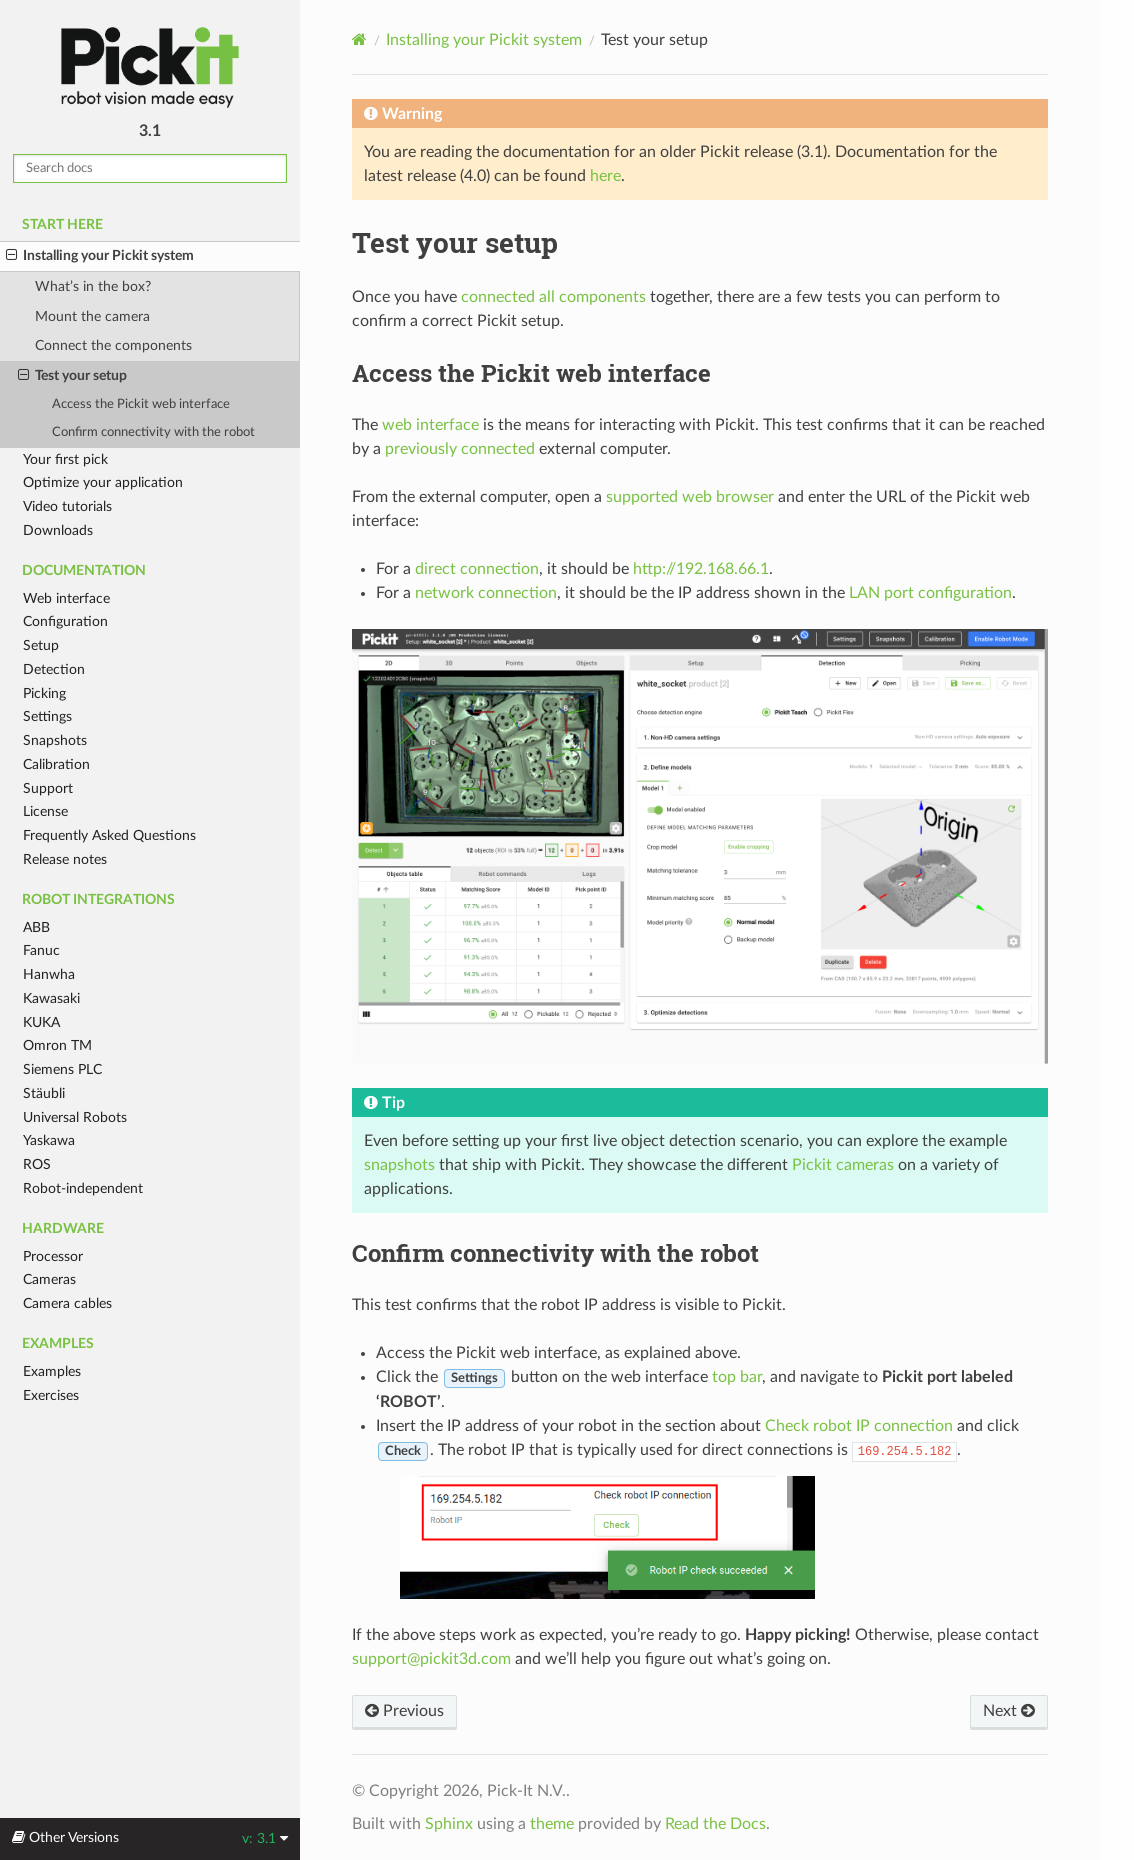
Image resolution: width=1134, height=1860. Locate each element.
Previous (404, 1711)
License (45, 811)
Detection (54, 669)
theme (552, 1824)
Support (48, 788)
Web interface (66, 598)
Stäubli (44, 1093)
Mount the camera (92, 316)
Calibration (56, 764)
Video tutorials (67, 506)
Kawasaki (51, 998)
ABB (36, 927)
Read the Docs (715, 1824)
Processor (53, 1256)
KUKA (41, 1022)
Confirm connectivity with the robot (153, 432)
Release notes (65, 859)
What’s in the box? (93, 286)
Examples (52, 1371)
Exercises (51, 1395)
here (605, 176)
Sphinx (449, 1824)
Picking (44, 693)
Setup (41, 645)
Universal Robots (75, 1117)
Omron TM (57, 1045)
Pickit (150, 67)
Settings (47, 716)
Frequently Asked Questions (109, 835)
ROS (37, 1164)
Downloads (58, 530)
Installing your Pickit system (100, 256)
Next (1009, 1711)
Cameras (49, 1279)
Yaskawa (49, 1140)
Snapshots (55, 740)
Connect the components (113, 345)
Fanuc (41, 950)
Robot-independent (83, 1188)
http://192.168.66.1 (701, 569)
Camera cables (67, 1303)
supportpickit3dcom (431, 1659)
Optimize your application (103, 482)
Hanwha (49, 974)
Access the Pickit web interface (141, 404)
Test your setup (72, 376)
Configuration (65, 621)
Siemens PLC (62, 1069)
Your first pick (65, 459)
